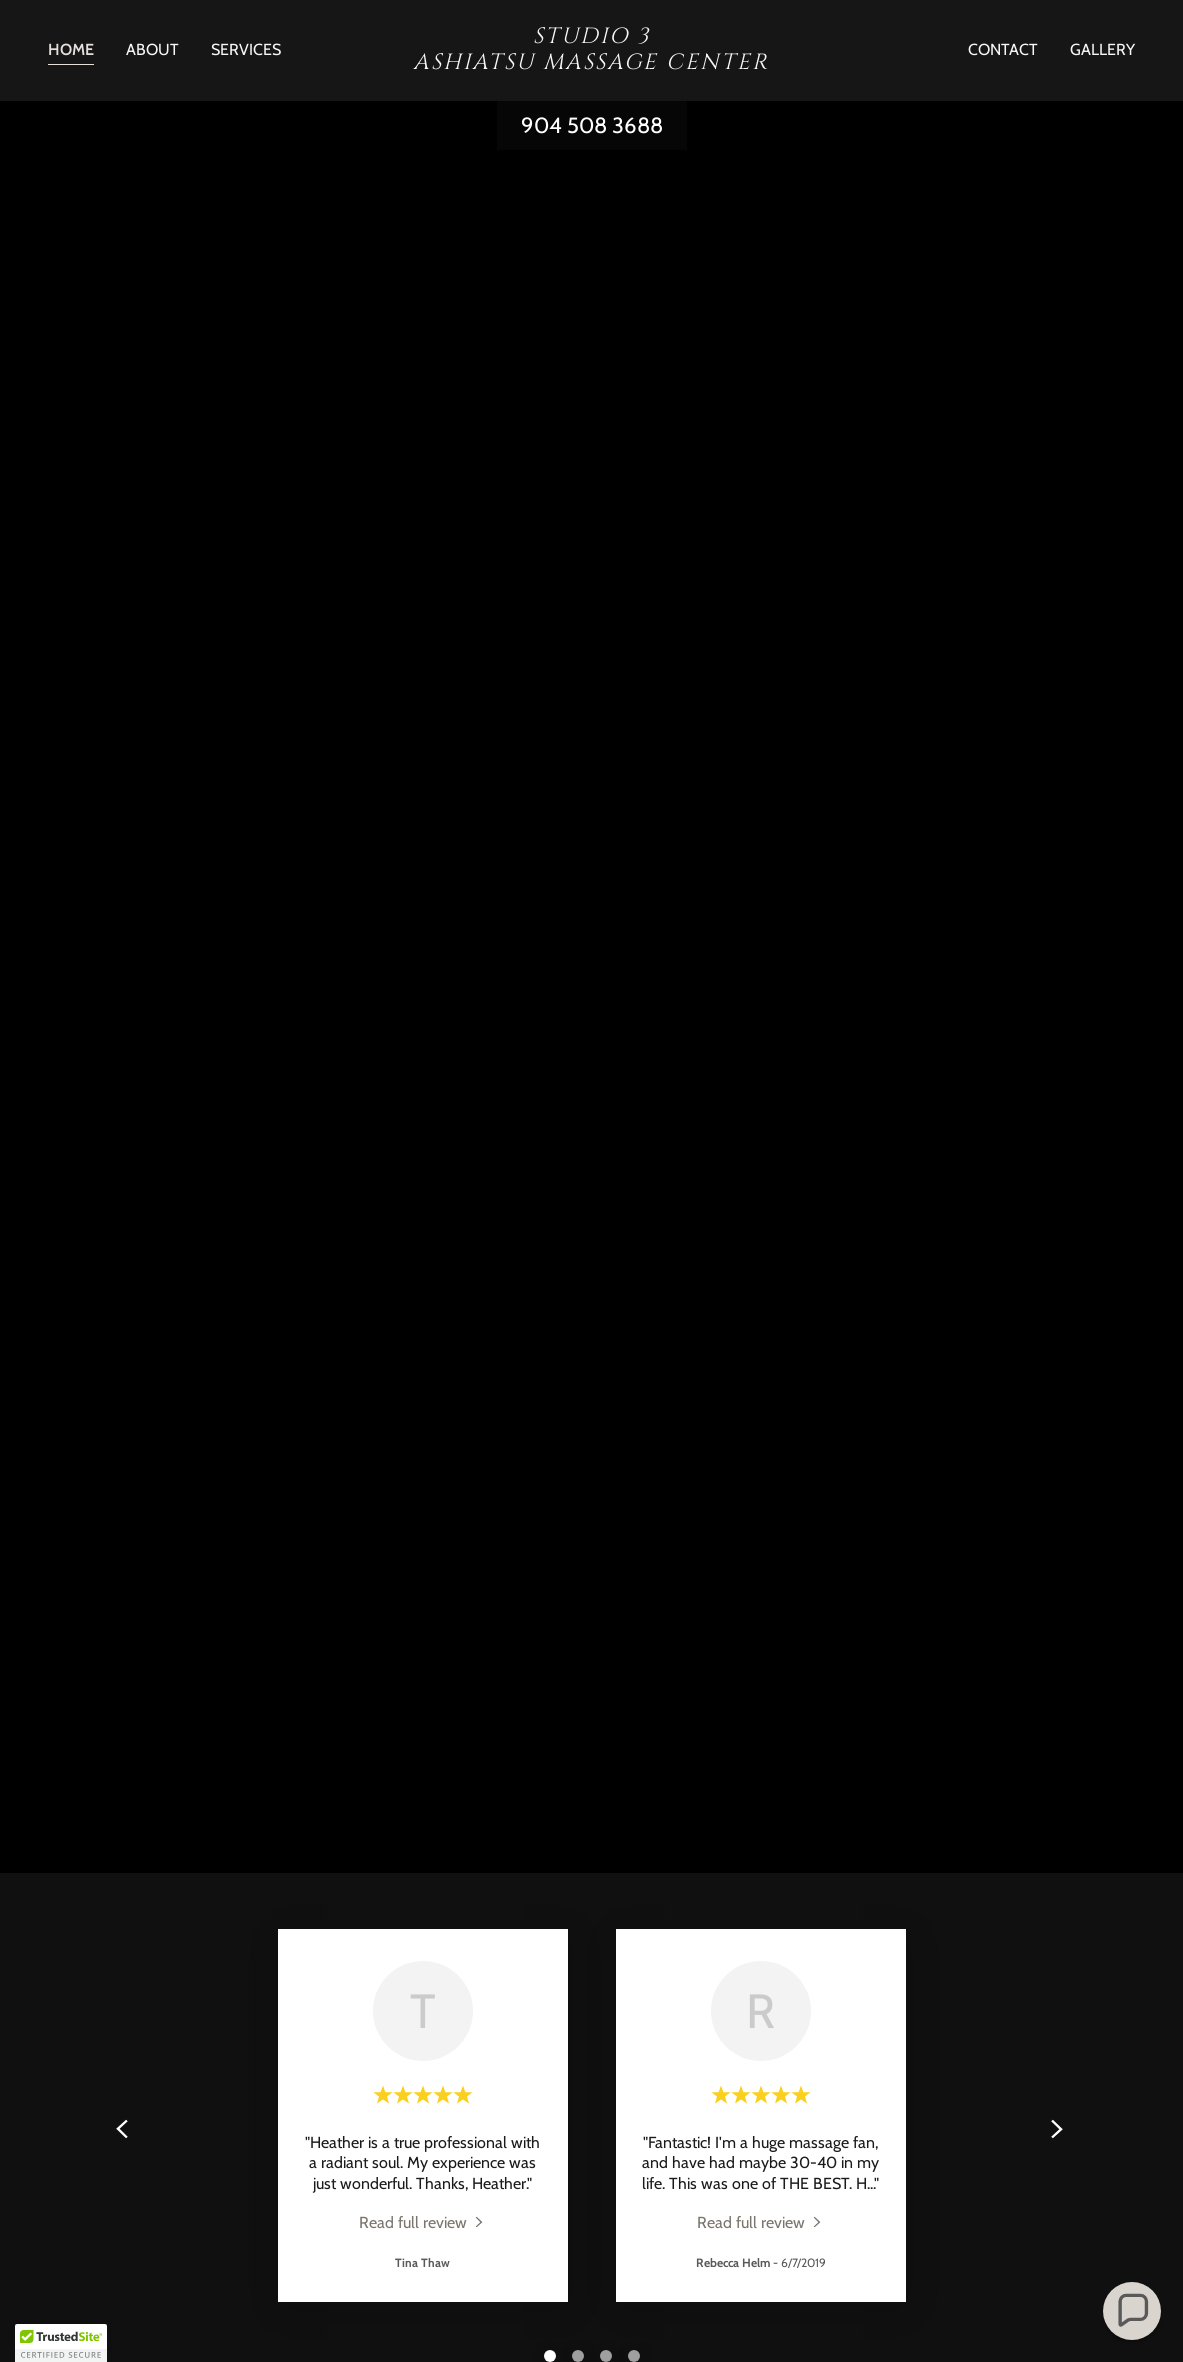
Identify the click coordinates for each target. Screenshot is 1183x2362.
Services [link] (246, 49)
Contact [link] (1003, 49)
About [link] (152, 49)
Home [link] (71, 49)
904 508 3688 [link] (592, 125)
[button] (1132, 2311)
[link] (591, 63)
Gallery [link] (1102, 49)
